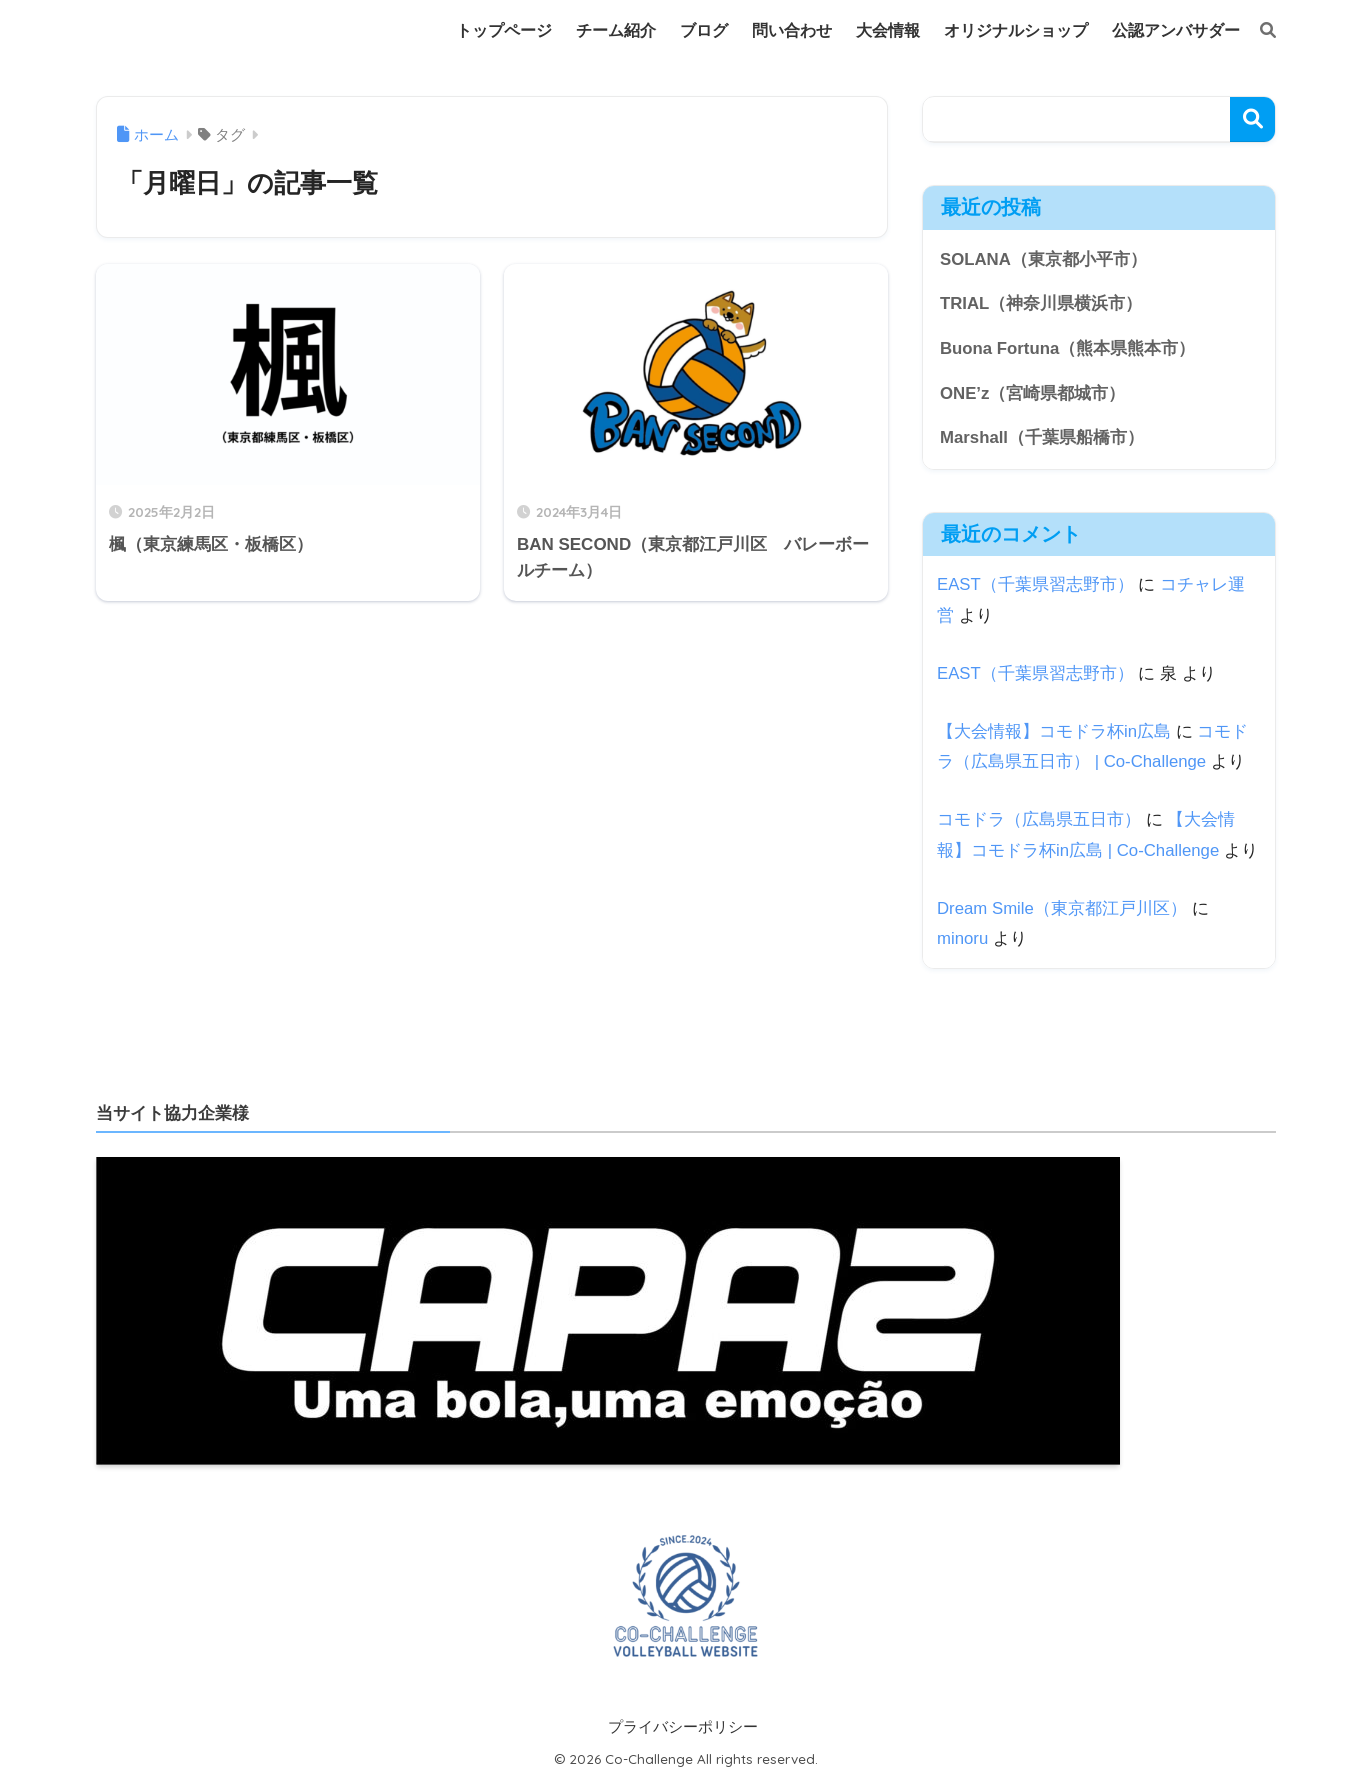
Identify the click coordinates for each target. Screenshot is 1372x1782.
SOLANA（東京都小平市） (1043, 259)
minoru (962, 938)
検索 (1252, 119)
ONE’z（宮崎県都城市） (1032, 393)
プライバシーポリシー (683, 1727)
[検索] (1258, 31)
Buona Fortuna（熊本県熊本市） (1067, 348)
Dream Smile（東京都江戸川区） (1062, 908)
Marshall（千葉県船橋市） (1042, 437)
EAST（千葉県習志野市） (1035, 584)
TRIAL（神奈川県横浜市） (1041, 303)
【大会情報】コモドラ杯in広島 (1054, 731)
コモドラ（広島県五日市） (1039, 819)
